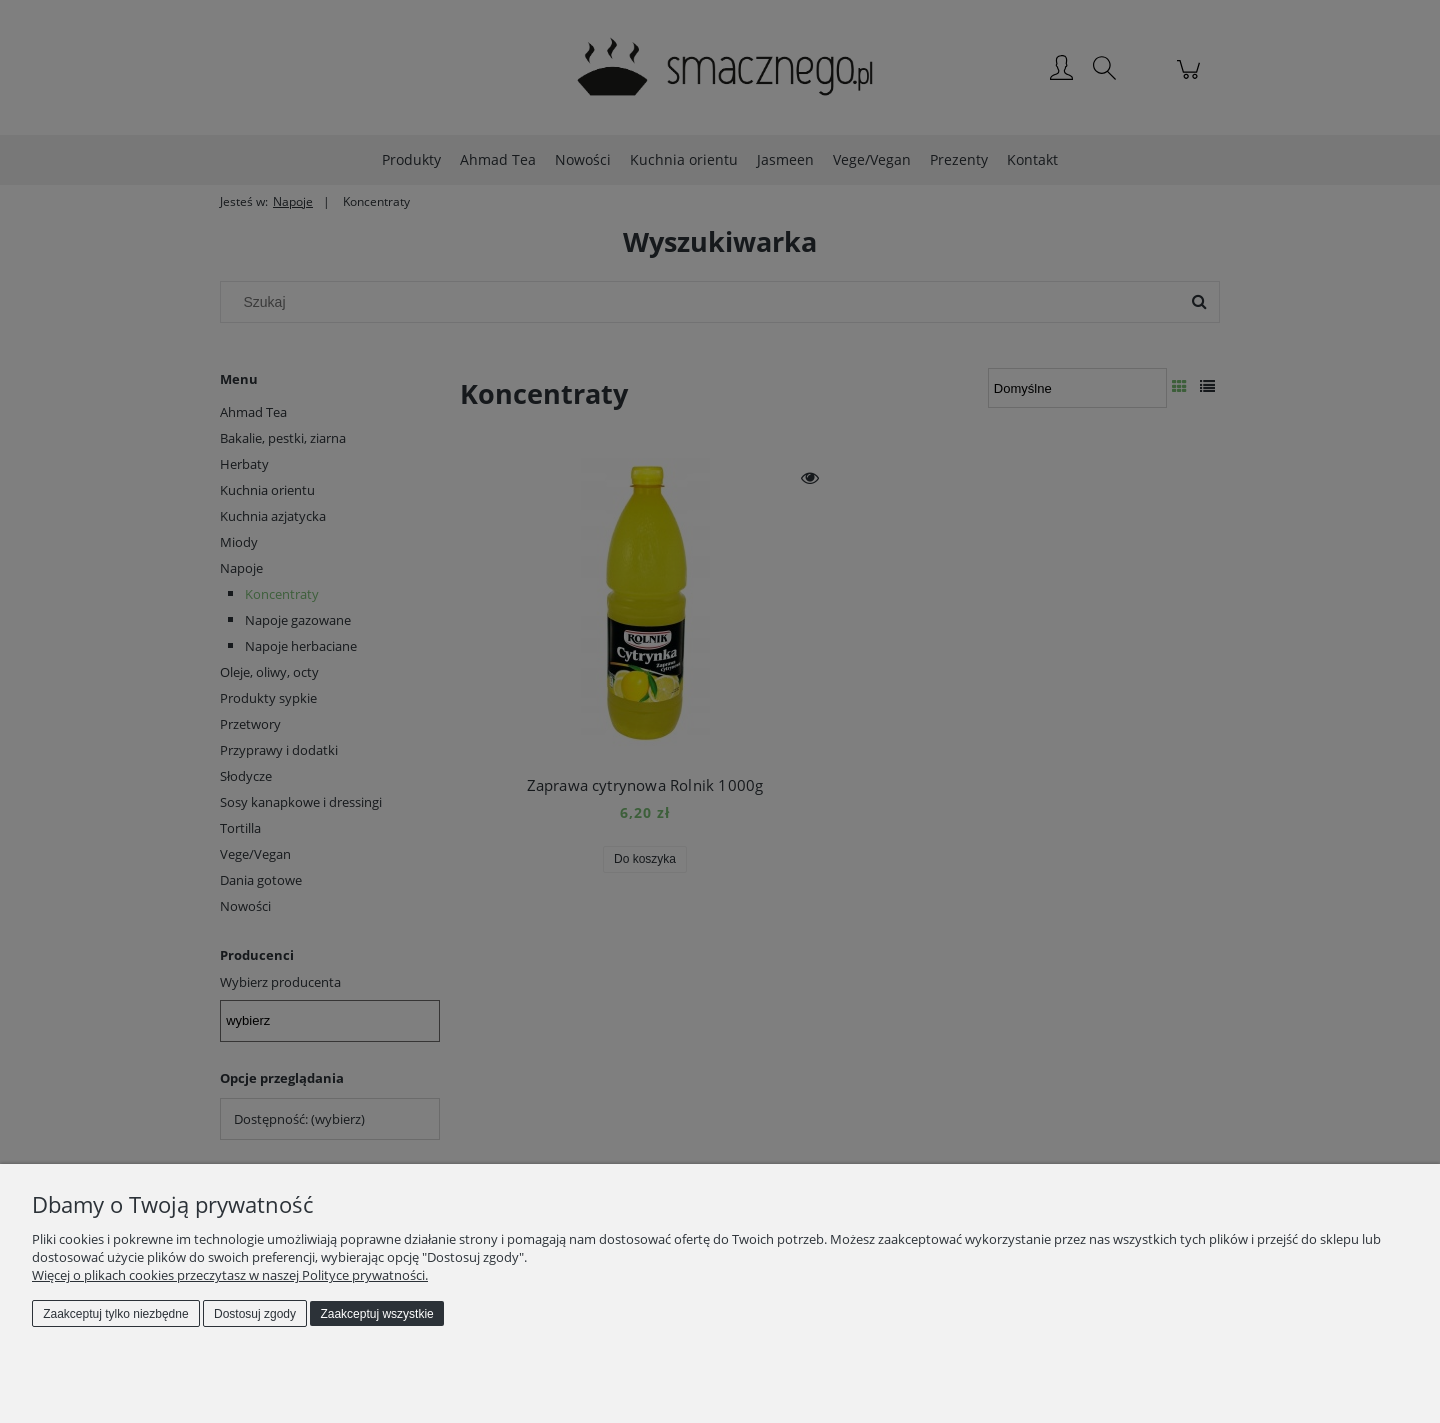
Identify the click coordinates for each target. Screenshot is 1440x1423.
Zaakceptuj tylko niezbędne (115, 1314)
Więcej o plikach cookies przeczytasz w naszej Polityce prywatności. (230, 1275)
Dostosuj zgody (255, 1314)
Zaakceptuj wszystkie (376, 1314)
